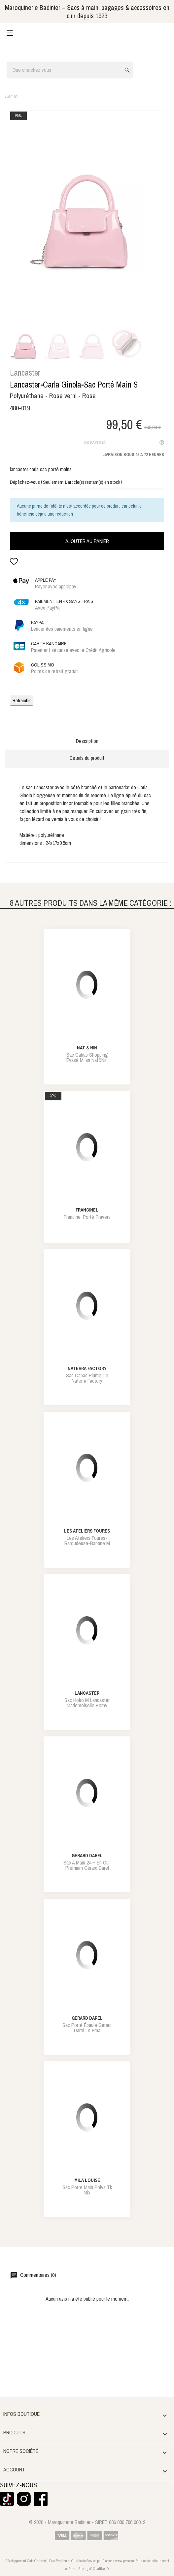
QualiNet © (101, 2568)
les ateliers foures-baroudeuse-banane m (87, 1540)
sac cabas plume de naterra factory (87, 1378)
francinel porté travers (87, 1216)
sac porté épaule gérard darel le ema (87, 2027)
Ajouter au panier (87, 541)
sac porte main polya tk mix (87, 2190)
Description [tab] (87, 741)
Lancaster (25, 372)
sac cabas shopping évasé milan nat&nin (87, 1057)
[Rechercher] (70, 70)
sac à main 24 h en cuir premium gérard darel (87, 1865)
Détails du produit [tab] (87, 757)
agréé (88, 2568)
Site (81, 2568)
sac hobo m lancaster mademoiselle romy (87, 1702)
